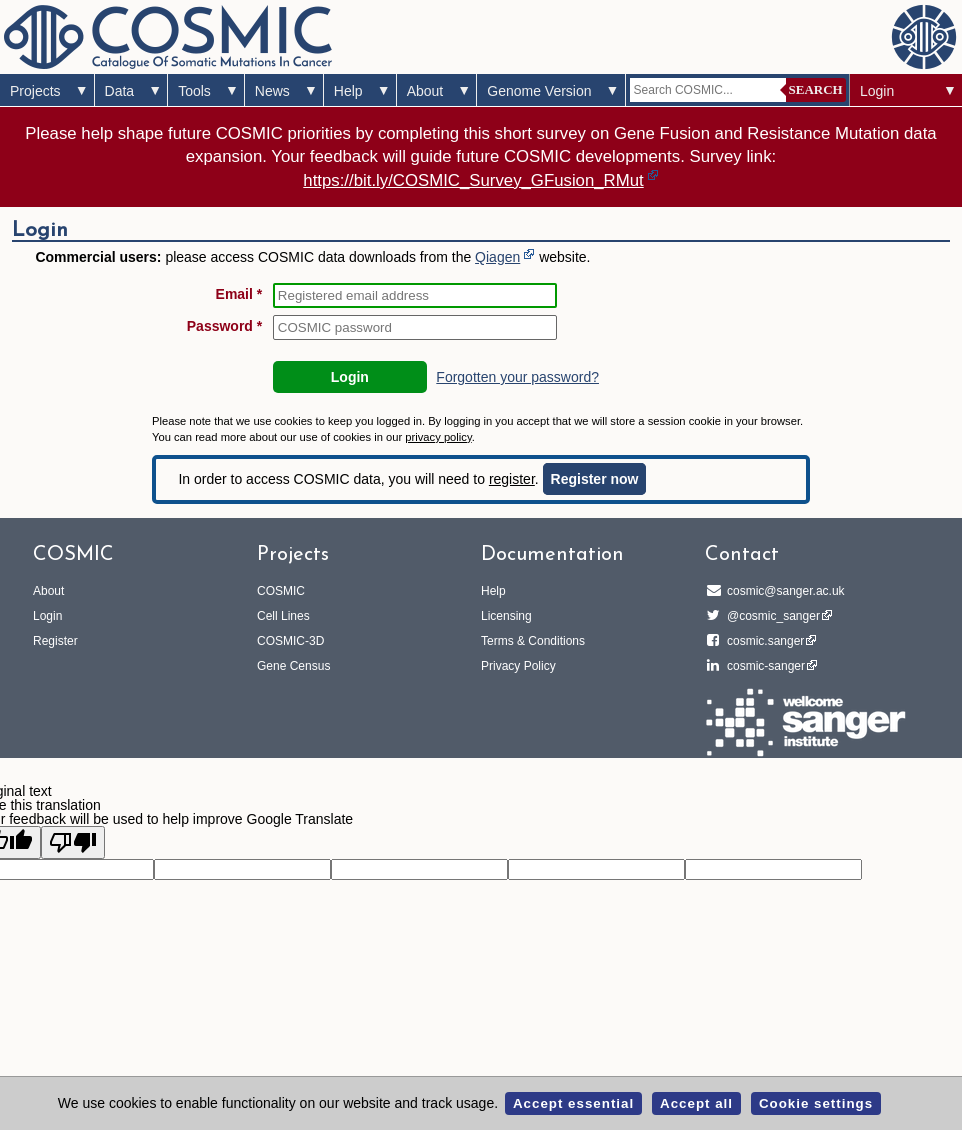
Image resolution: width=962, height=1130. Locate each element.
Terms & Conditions (533, 641)
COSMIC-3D (290, 641)
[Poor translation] (73, 842)
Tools (194, 91)
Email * (239, 294)
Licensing (506, 616)
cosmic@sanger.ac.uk (783, 591)
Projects (35, 91)
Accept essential (573, 1103)
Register (55, 641)
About (425, 91)
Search (816, 89)
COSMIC (281, 591)
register (512, 479)
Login (877, 91)
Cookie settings (816, 1103)
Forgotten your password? (517, 377)
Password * (224, 326)
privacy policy (438, 437)
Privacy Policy (518, 666)
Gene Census (293, 666)
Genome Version (539, 91)
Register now (595, 479)
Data (120, 91)
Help (348, 91)
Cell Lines (283, 616)
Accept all (696, 1103)
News (272, 91)
